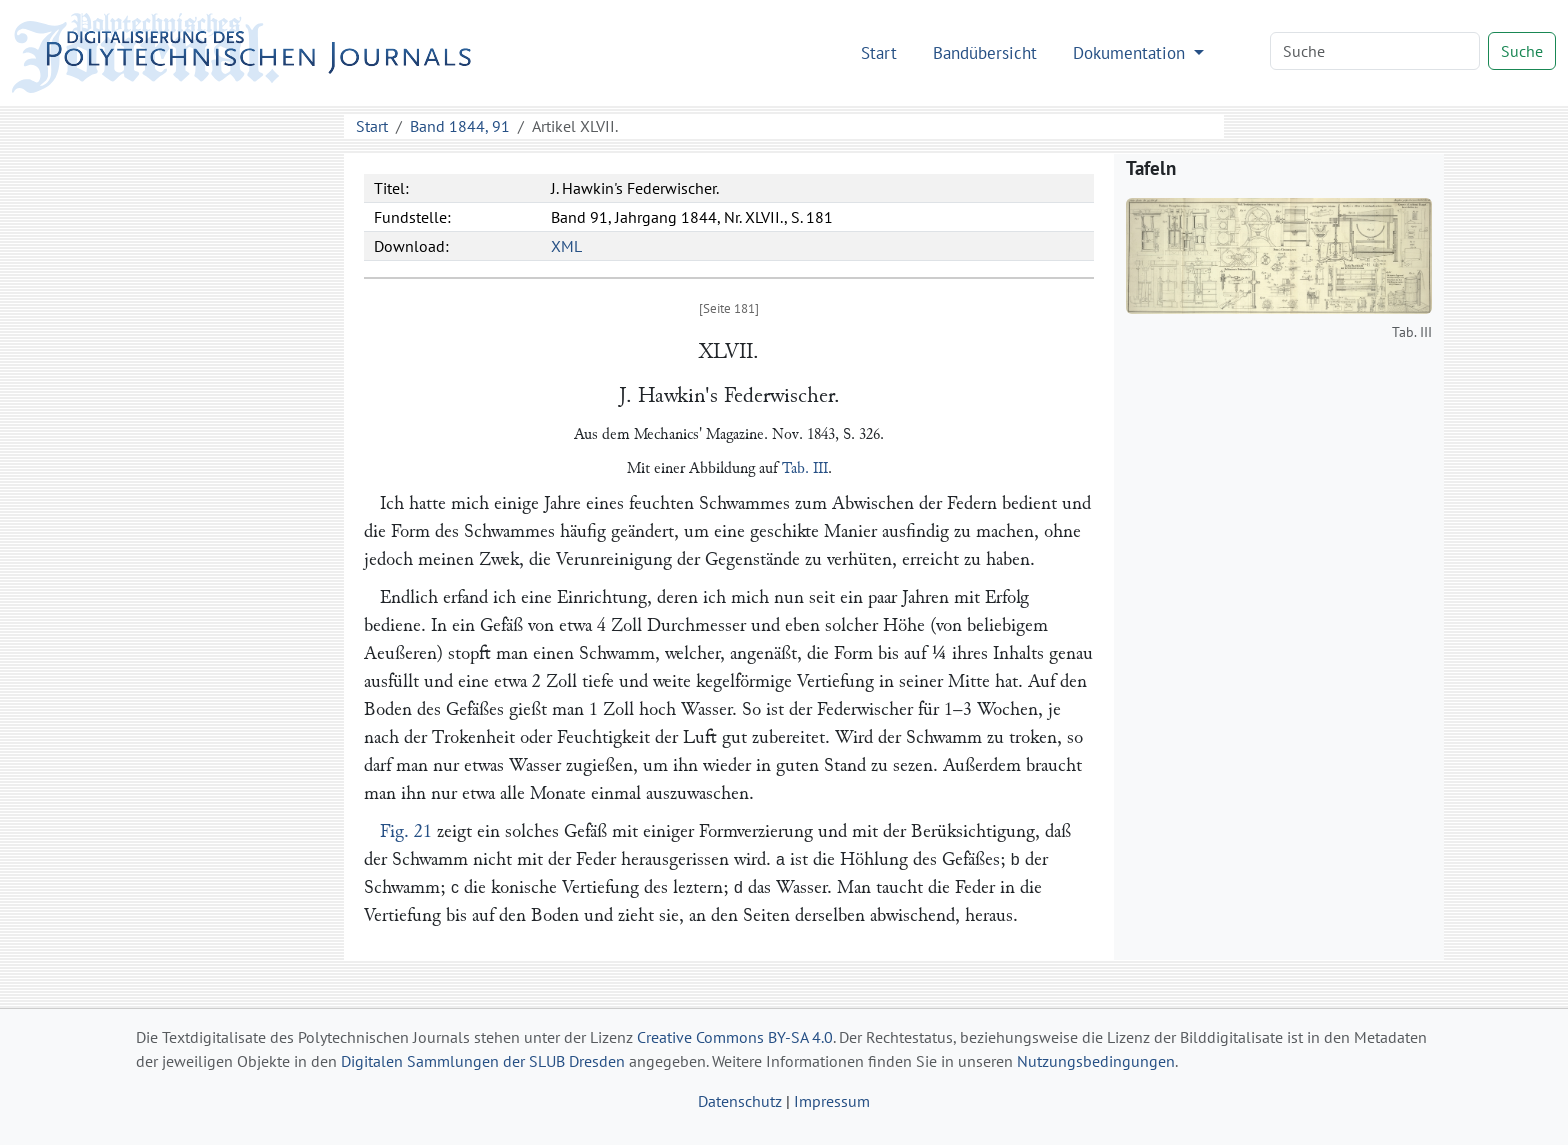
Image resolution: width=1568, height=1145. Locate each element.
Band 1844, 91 (460, 126)
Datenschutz (740, 1101)
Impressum (832, 1101)
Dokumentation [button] (1131, 52)
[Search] (1375, 51)
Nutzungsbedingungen (1096, 1061)
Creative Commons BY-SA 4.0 (735, 1037)
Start (879, 52)
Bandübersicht (985, 52)
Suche (1522, 51)
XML (566, 246)
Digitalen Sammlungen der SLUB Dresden (483, 1061)
